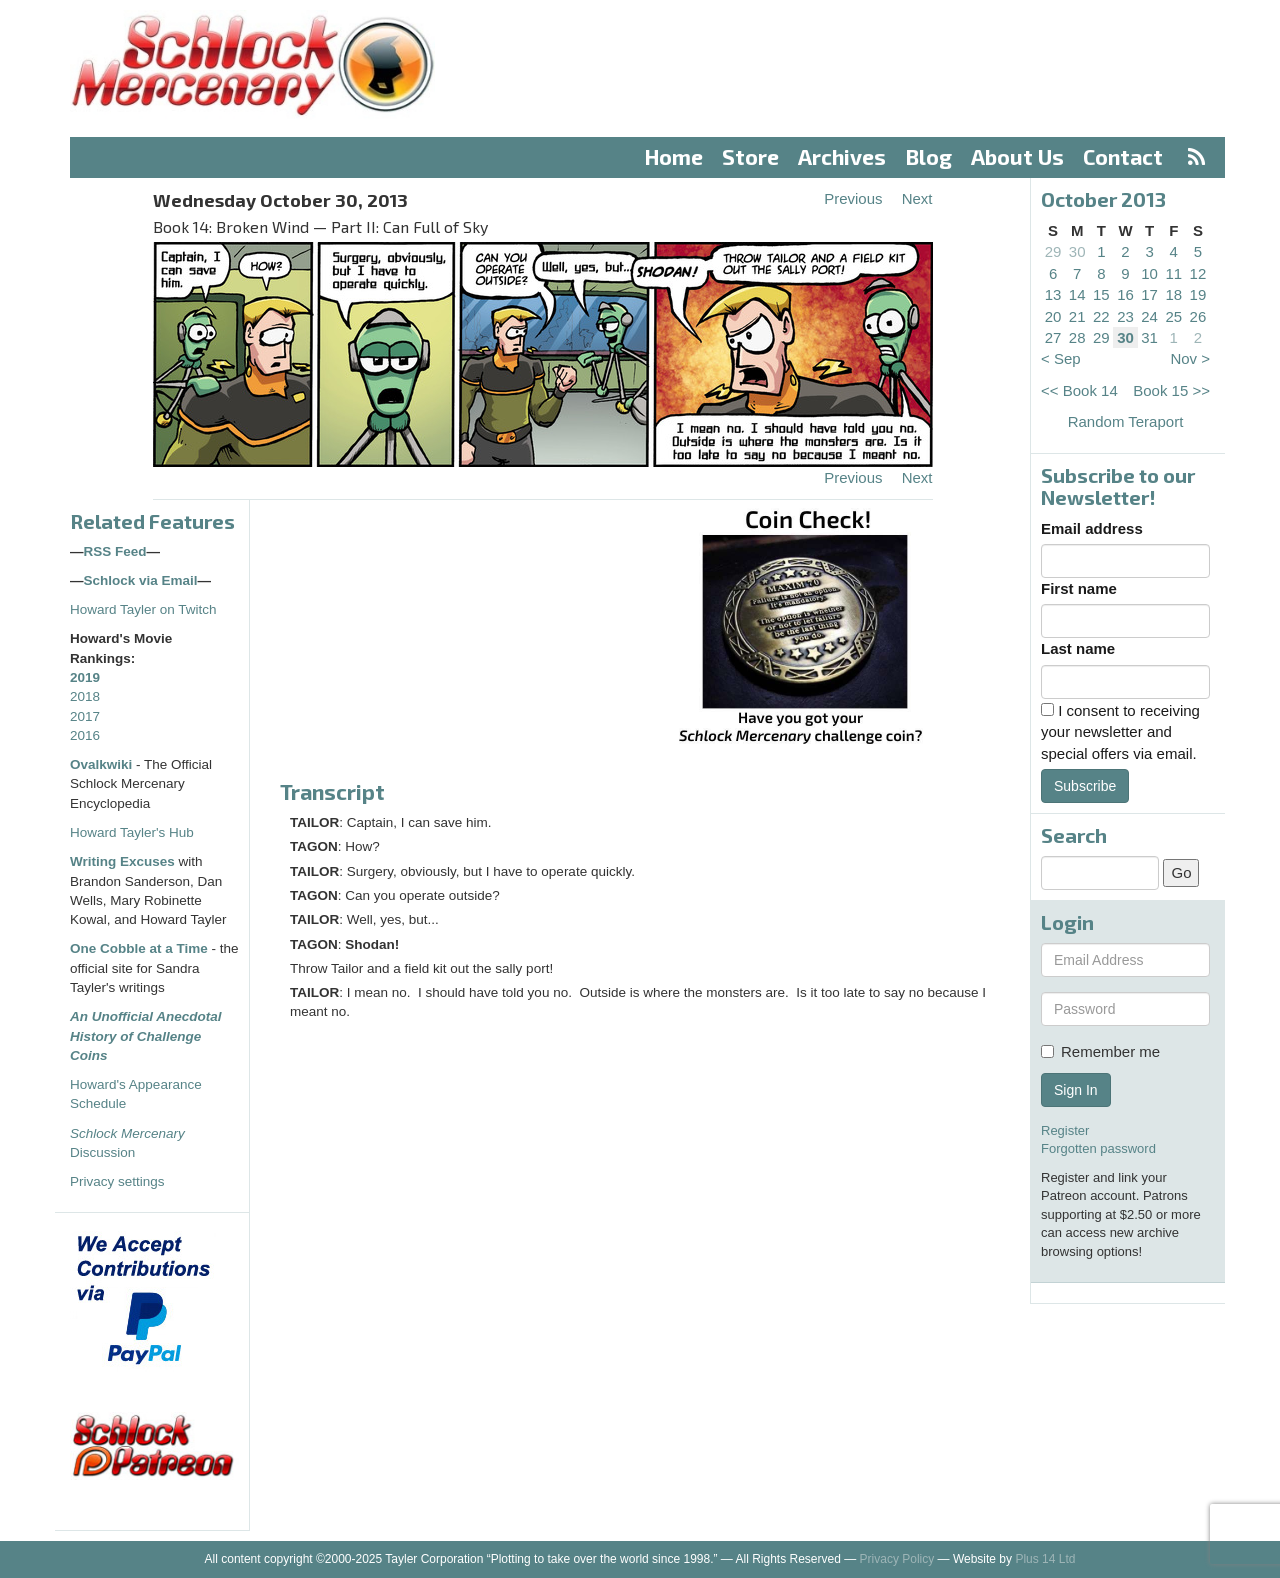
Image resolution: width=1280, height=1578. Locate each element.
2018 (85, 696)
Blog (929, 156)
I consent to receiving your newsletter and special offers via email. (1120, 732)
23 (1125, 316)
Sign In (1076, 1090)
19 (1198, 294)
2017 (85, 716)
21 (1077, 316)
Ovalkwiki (103, 764)
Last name (1078, 648)
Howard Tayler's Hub (132, 832)
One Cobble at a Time (139, 948)
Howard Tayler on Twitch (143, 609)
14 (1077, 294)
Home (674, 156)
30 (1077, 251)
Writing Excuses (122, 861)
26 (1198, 316)
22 (1101, 316)
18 (1173, 294)
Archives (842, 156)
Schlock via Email (141, 580)
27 (1053, 337)
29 (1053, 251)
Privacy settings (117, 1181)
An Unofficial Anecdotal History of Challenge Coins (146, 1036)
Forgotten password (1098, 1148)
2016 (85, 735)
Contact (1123, 156)
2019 (85, 677)
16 (1125, 294)
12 (1198, 273)
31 (1149, 337)
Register (1065, 1130)
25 (1173, 316)
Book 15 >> (1171, 390)
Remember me (1100, 1051)
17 (1149, 294)
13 (1053, 294)
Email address (1092, 528)
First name (1079, 588)
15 (1101, 294)
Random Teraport (1126, 421)
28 (1077, 337)
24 (1149, 316)
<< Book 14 (1079, 390)
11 (1173, 273)
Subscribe (1085, 786)
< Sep (1061, 358)
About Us (1017, 156)
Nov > (1190, 358)
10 (1149, 273)
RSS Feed (115, 551)
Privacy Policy (897, 1559)
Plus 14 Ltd (1045, 1559)
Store (750, 156)
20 (1053, 316)
